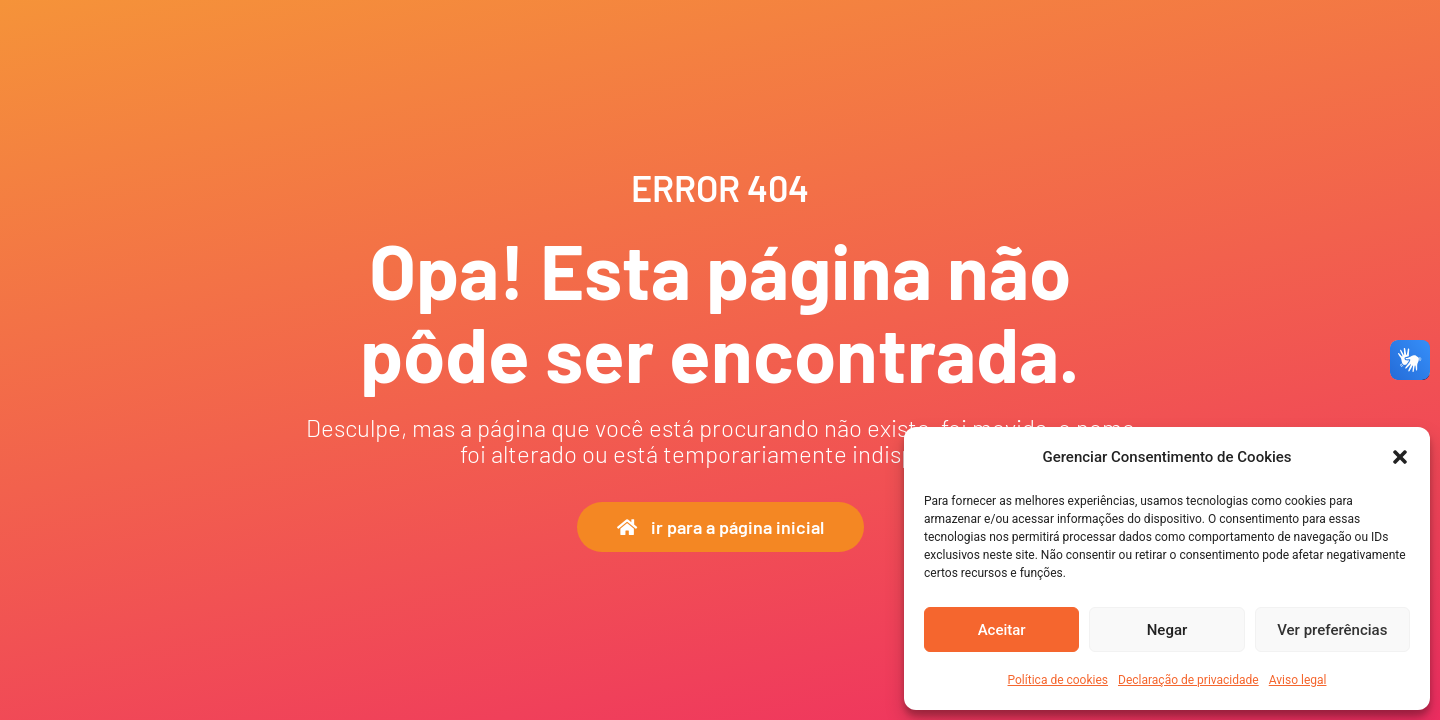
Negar (1167, 630)
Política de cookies (1058, 680)
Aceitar (1002, 630)
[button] (1400, 457)
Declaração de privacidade (1188, 680)
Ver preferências (1332, 630)
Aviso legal (1298, 680)
